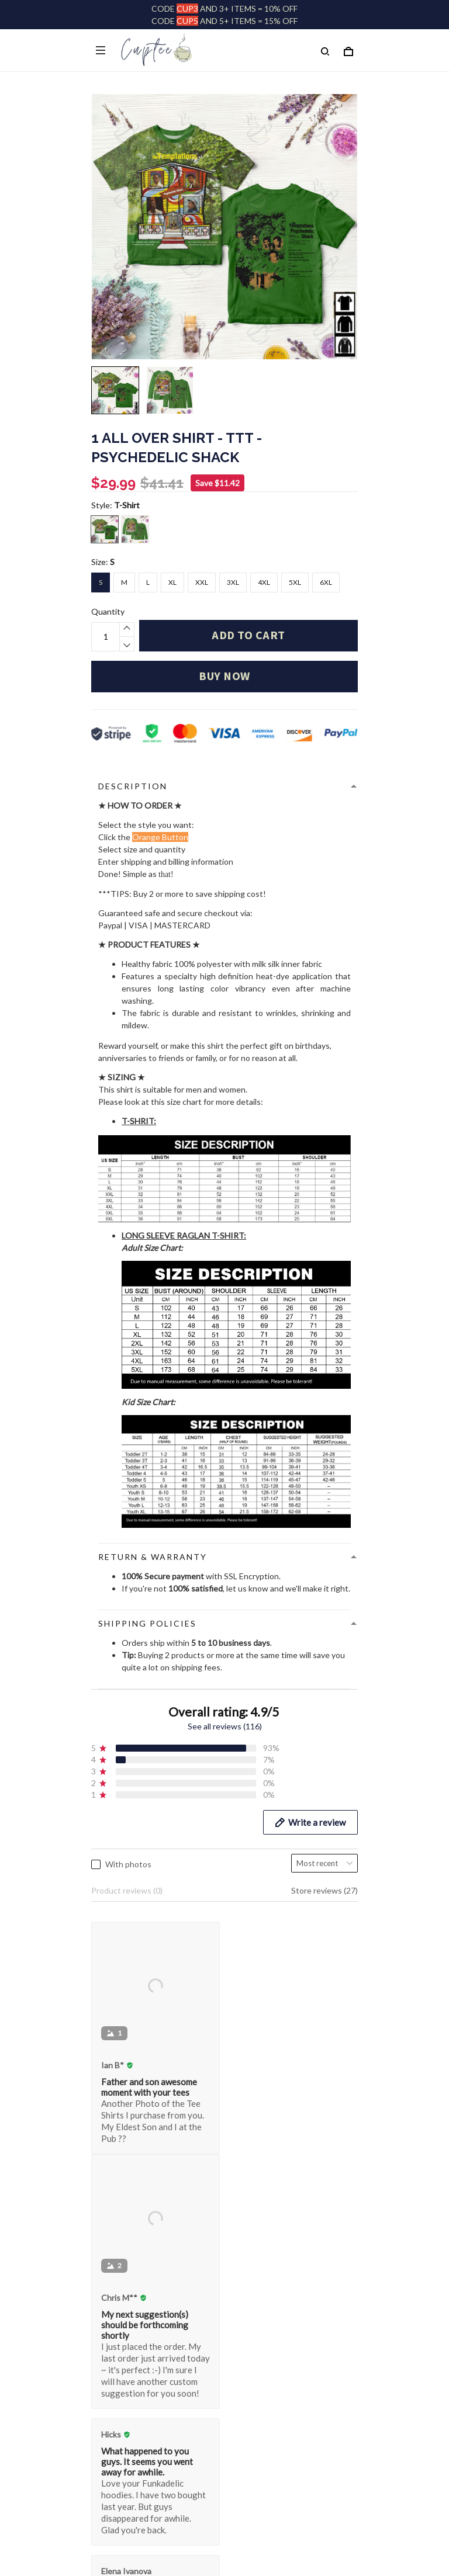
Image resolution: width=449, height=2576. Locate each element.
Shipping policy (118, 2437)
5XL (295, 582)
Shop (100, 2159)
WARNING (111, 2473)
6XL (326, 582)
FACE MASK (113, 2213)
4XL (264, 582)
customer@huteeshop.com (141, 2107)
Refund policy (116, 2455)
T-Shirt (127, 505)
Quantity (108, 611)
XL (172, 582)
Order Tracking (119, 2177)
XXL (201, 582)
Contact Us (112, 2249)
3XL (233, 582)
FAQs (101, 2231)
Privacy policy (115, 2401)
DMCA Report (197, 2524)
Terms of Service (122, 2419)
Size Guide (110, 2195)
